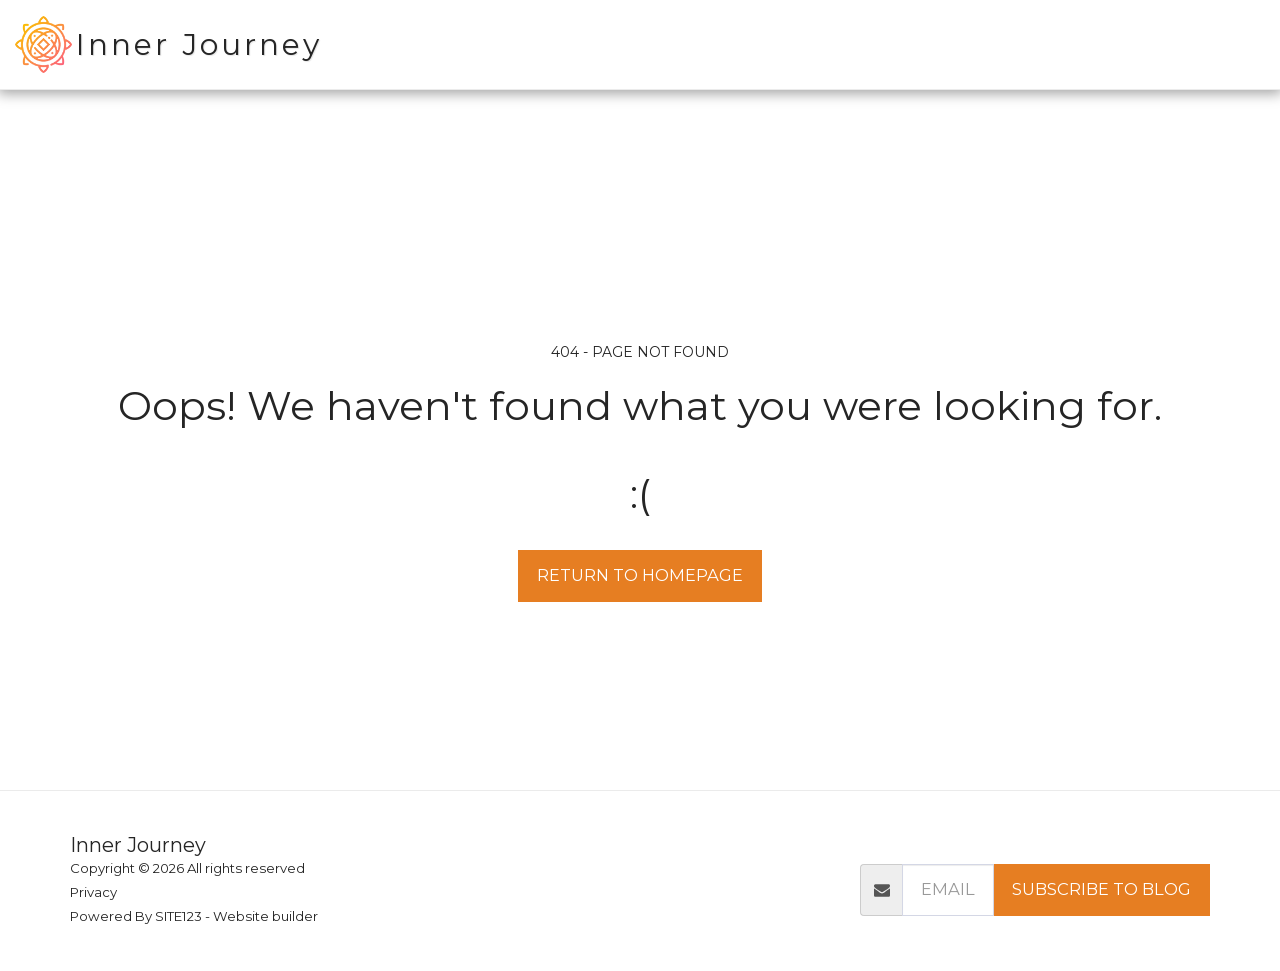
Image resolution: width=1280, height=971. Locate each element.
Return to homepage (640, 575)
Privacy (93, 892)
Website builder (265, 916)
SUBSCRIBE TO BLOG (1101, 889)
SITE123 (178, 916)
